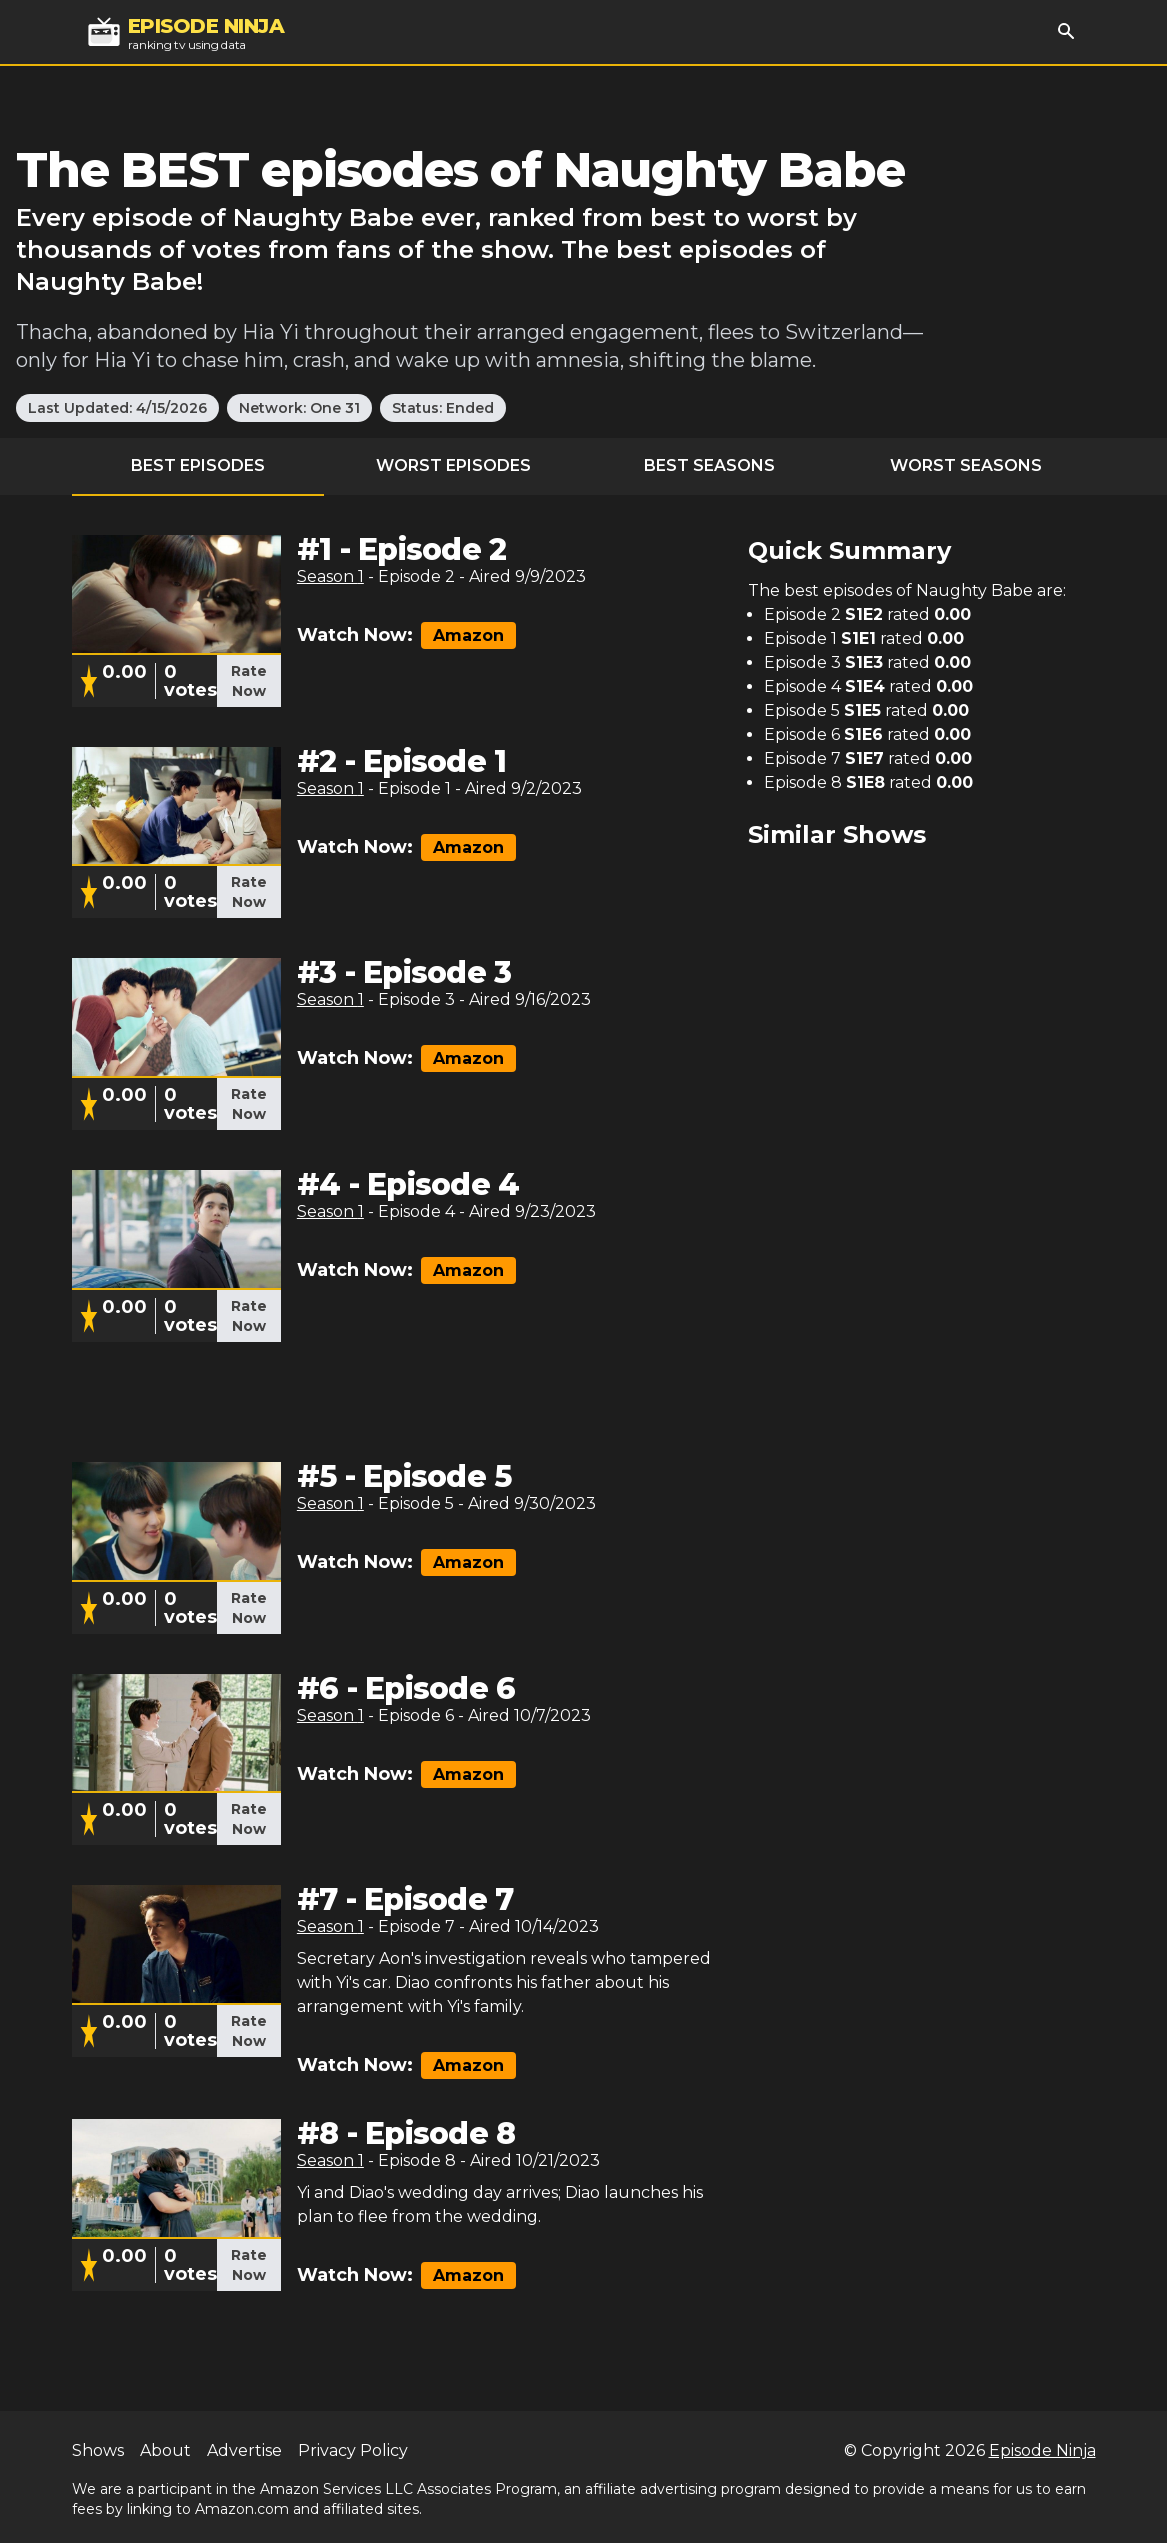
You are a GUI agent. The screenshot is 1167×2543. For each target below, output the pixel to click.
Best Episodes (198, 465)
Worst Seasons (966, 465)
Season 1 (330, 576)
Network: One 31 (299, 408)
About (165, 2450)
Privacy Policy (353, 2450)
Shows (98, 2450)
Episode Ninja (1042, 2450)
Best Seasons (709, 465)
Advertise (244, 2450)
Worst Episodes (453, 465)
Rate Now (249, 681)
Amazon (468, 635)
